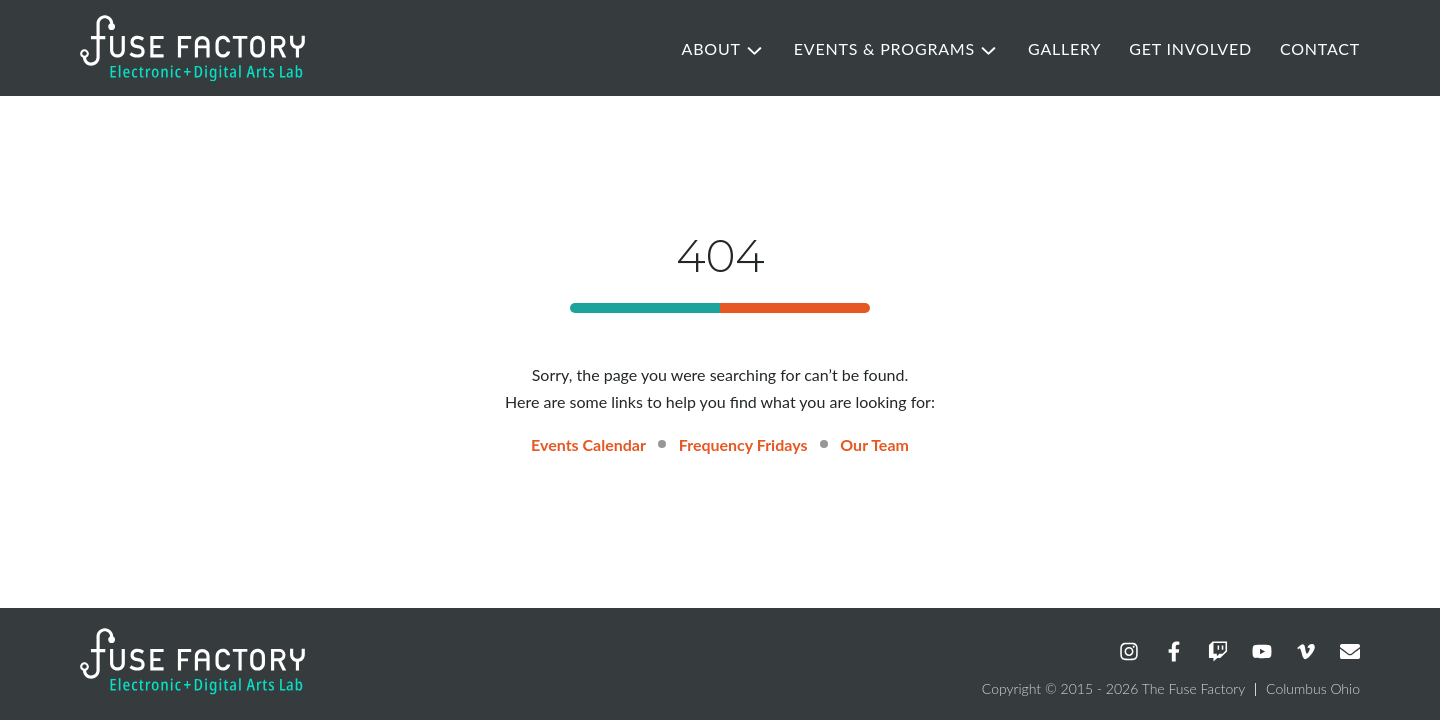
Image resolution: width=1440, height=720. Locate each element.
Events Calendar (588, 444)
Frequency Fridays (743, 444)
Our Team (874, 444)
